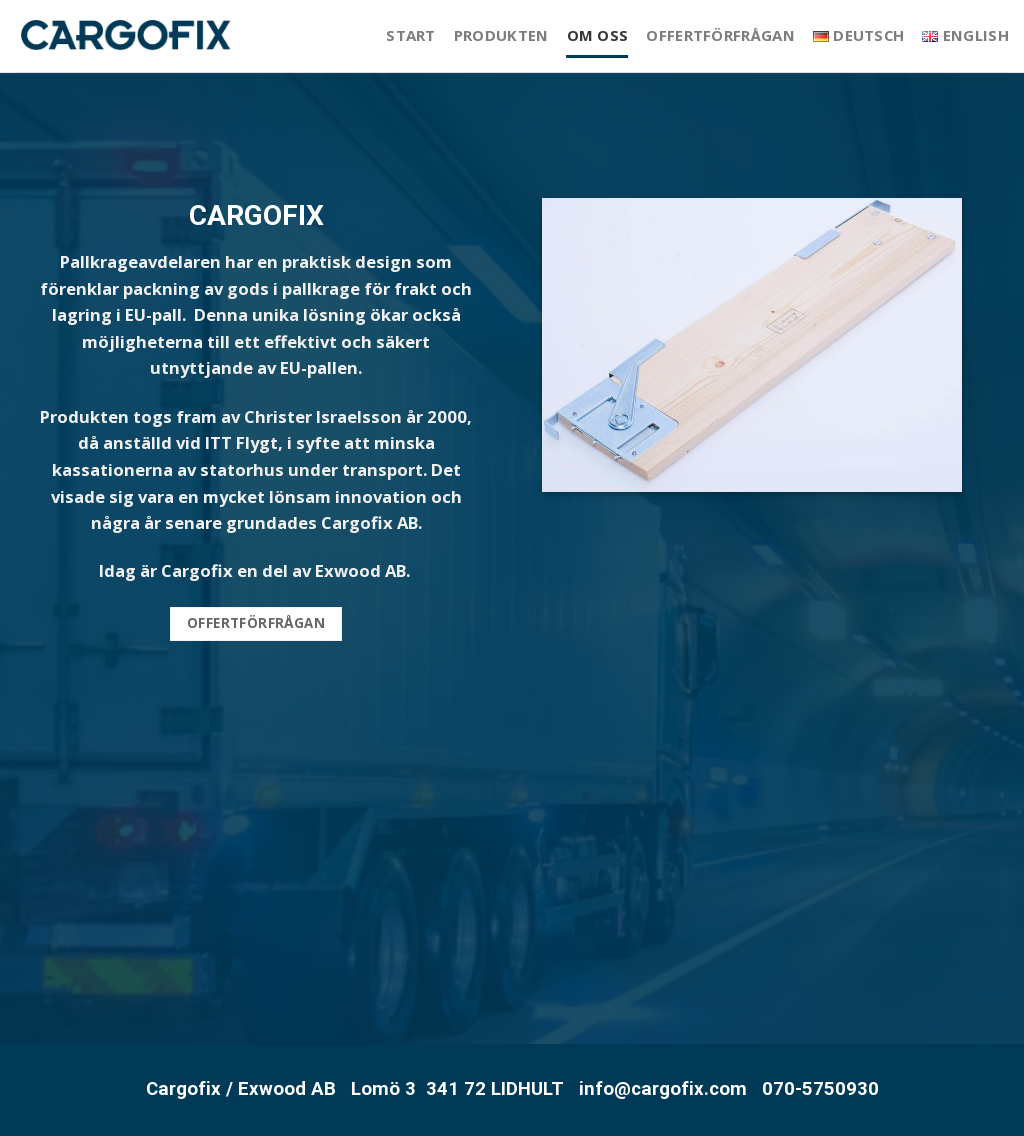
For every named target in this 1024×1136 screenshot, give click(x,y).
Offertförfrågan (720, 35)
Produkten (501, 35)
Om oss (598, 35)
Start (411, 35)
